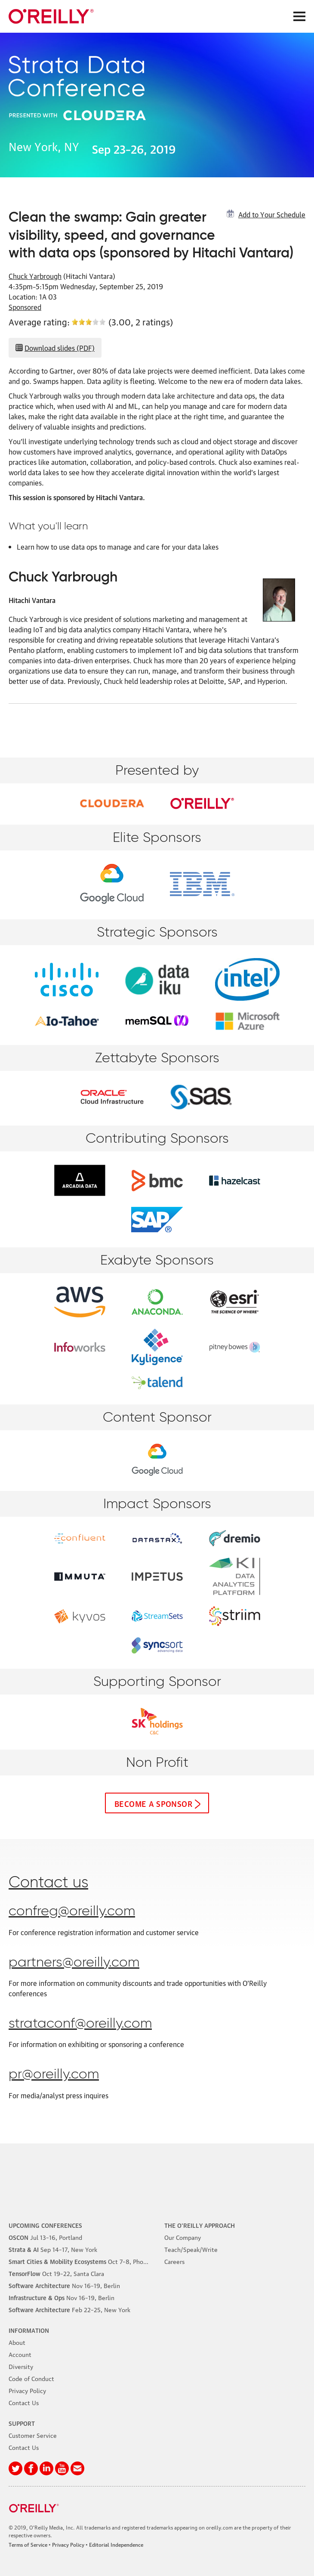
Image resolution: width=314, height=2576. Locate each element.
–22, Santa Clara (56, 2273)
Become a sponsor (153, 1803)
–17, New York (53, 2249)
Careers (174, 2261)
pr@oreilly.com (54, 2074)
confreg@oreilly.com (72, 1911)
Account (20, 2354)
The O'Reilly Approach (199, 2224)
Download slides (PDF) (60, 348)
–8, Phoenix (82, 2261)
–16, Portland (45, 2237)
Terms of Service (28, 2544)
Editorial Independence (116, 2544)
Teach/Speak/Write (191, 2249)
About (17, 2342)
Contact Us (24, 2402)
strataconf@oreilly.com (80, 2024)
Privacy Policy (27, 2390)
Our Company (182, 2237)
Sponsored (25, 307)
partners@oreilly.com (74, 1963)
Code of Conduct (31, 2378)
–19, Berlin (64, 2285)
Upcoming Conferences (45, 2224)
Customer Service (33, 2435)
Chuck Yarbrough (35, 276)
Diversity (21, 2366)
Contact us (48, 1883)
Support (22, 2422)
